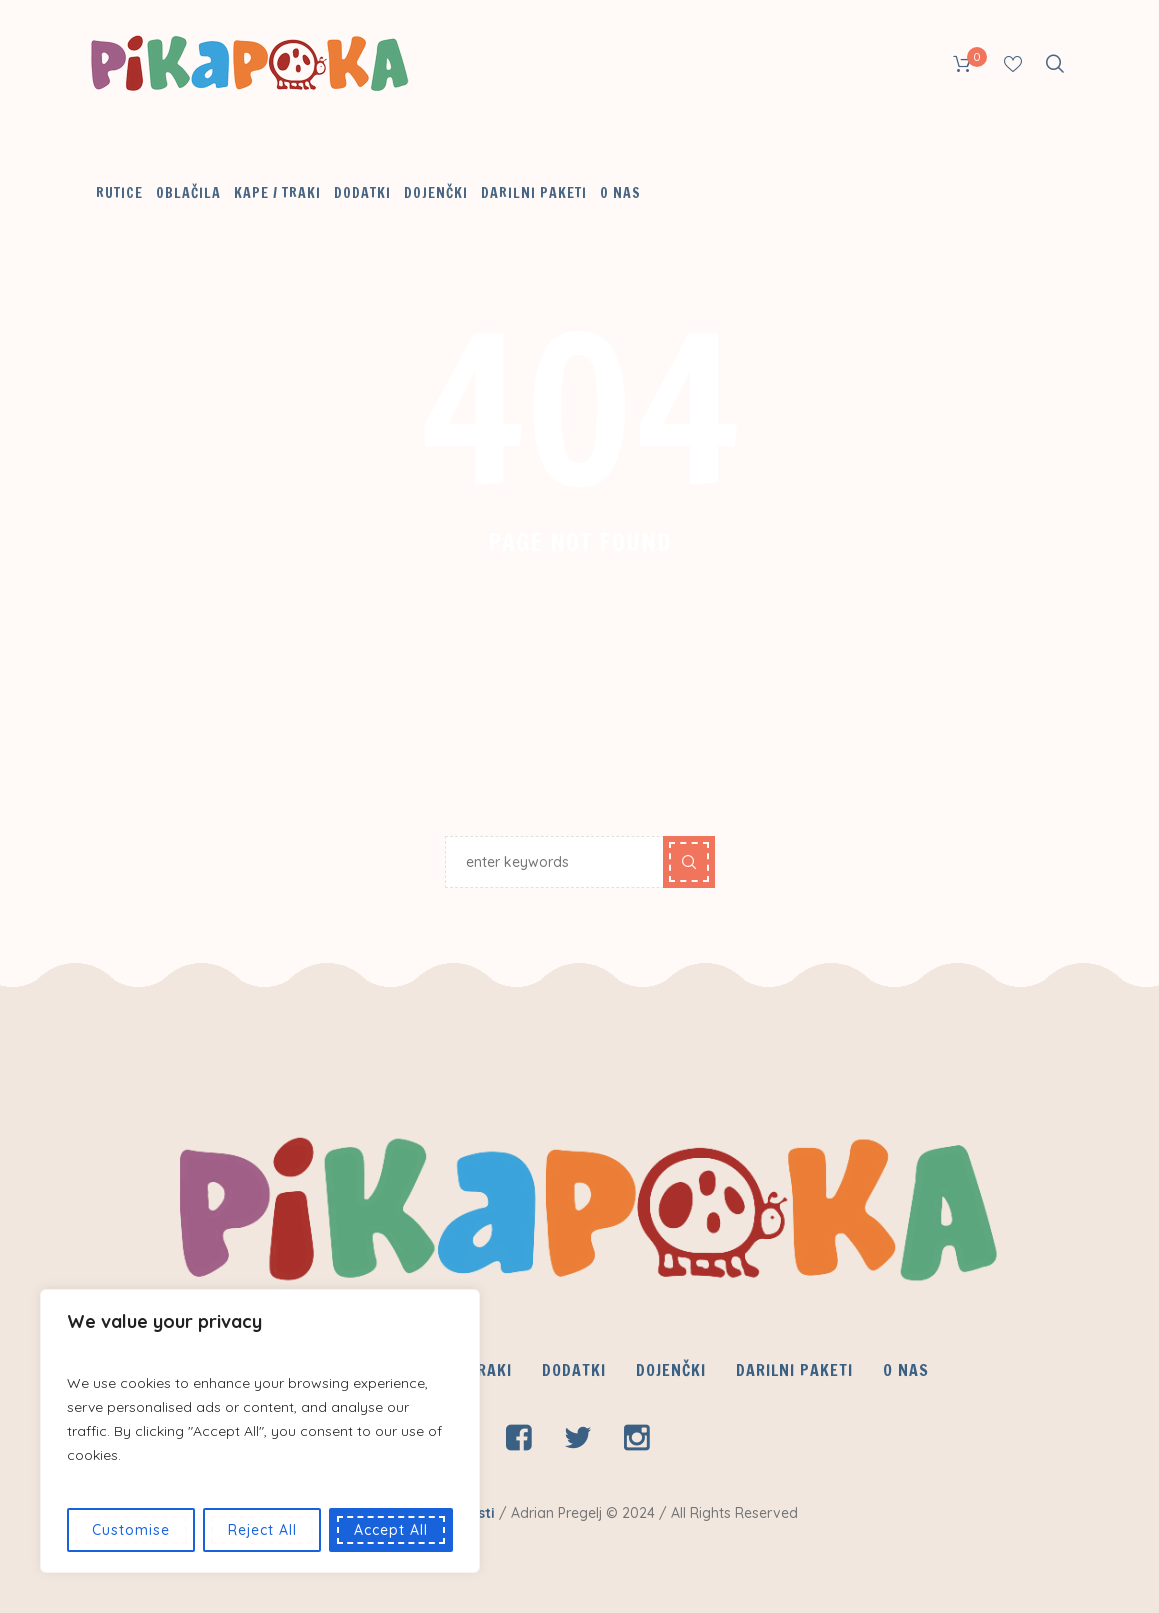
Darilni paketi (794, 1370)
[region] (260, 1431)
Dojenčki (671, 1370)
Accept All (391, 1530)
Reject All (262, 1530)
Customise (131, 1530)
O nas (906, 1370)
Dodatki (574, 1370)
